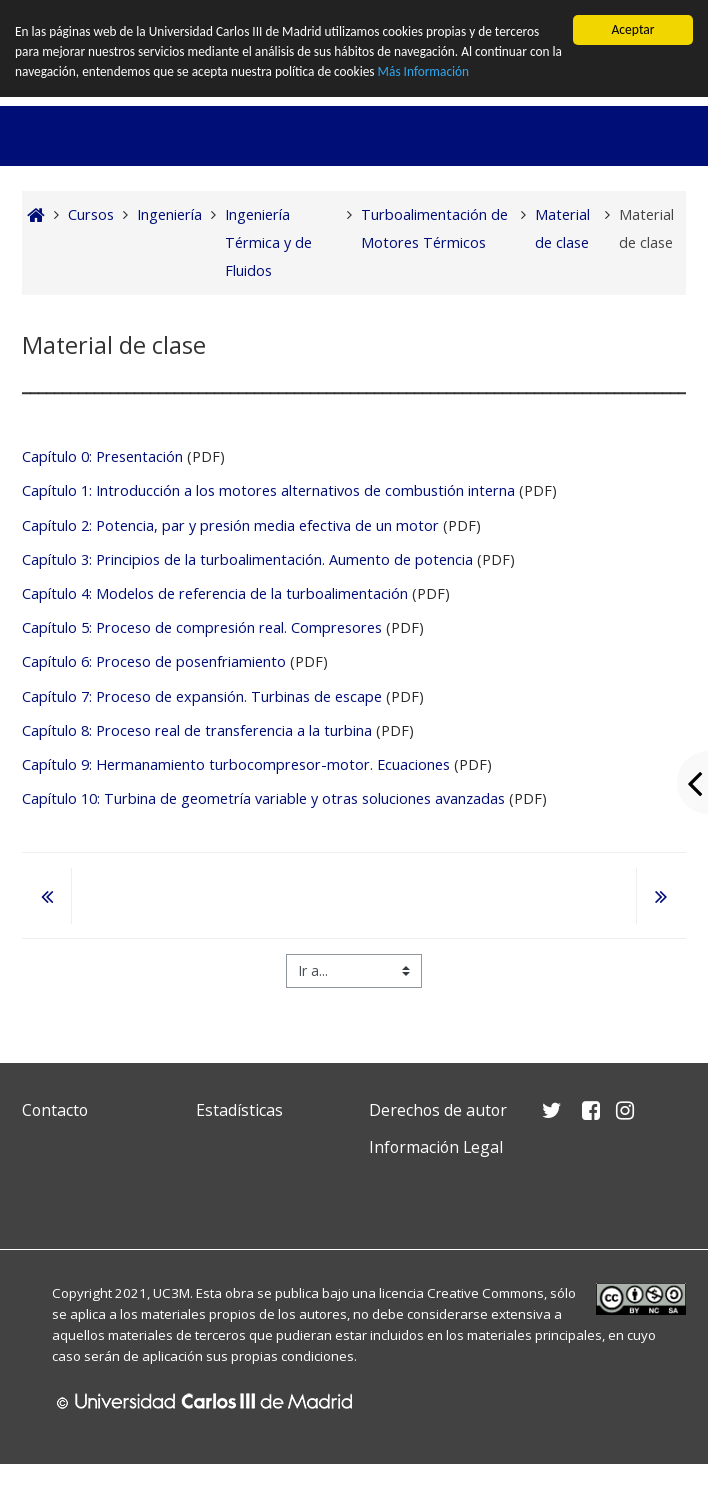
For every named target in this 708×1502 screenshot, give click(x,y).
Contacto (55, 1109)
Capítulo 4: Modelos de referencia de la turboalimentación (217, 593)
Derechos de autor (438, 1109)
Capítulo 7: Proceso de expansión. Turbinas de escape (204, 695)
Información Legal (436, 1147)
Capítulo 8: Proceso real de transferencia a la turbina (197, 730)
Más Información (444, 72)
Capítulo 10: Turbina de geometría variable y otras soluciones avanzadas (263, 798)
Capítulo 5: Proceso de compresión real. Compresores (204, 627)
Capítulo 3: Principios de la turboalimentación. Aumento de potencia (247, 559)
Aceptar (632, 29)
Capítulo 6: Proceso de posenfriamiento (154, 661)
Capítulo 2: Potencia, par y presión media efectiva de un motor (230, 525)
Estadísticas (239, 1109)
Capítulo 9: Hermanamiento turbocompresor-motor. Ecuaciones (236, 764)
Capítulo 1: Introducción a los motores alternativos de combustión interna (268, 490)
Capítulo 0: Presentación (102, 456)
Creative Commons (485, 1293)
